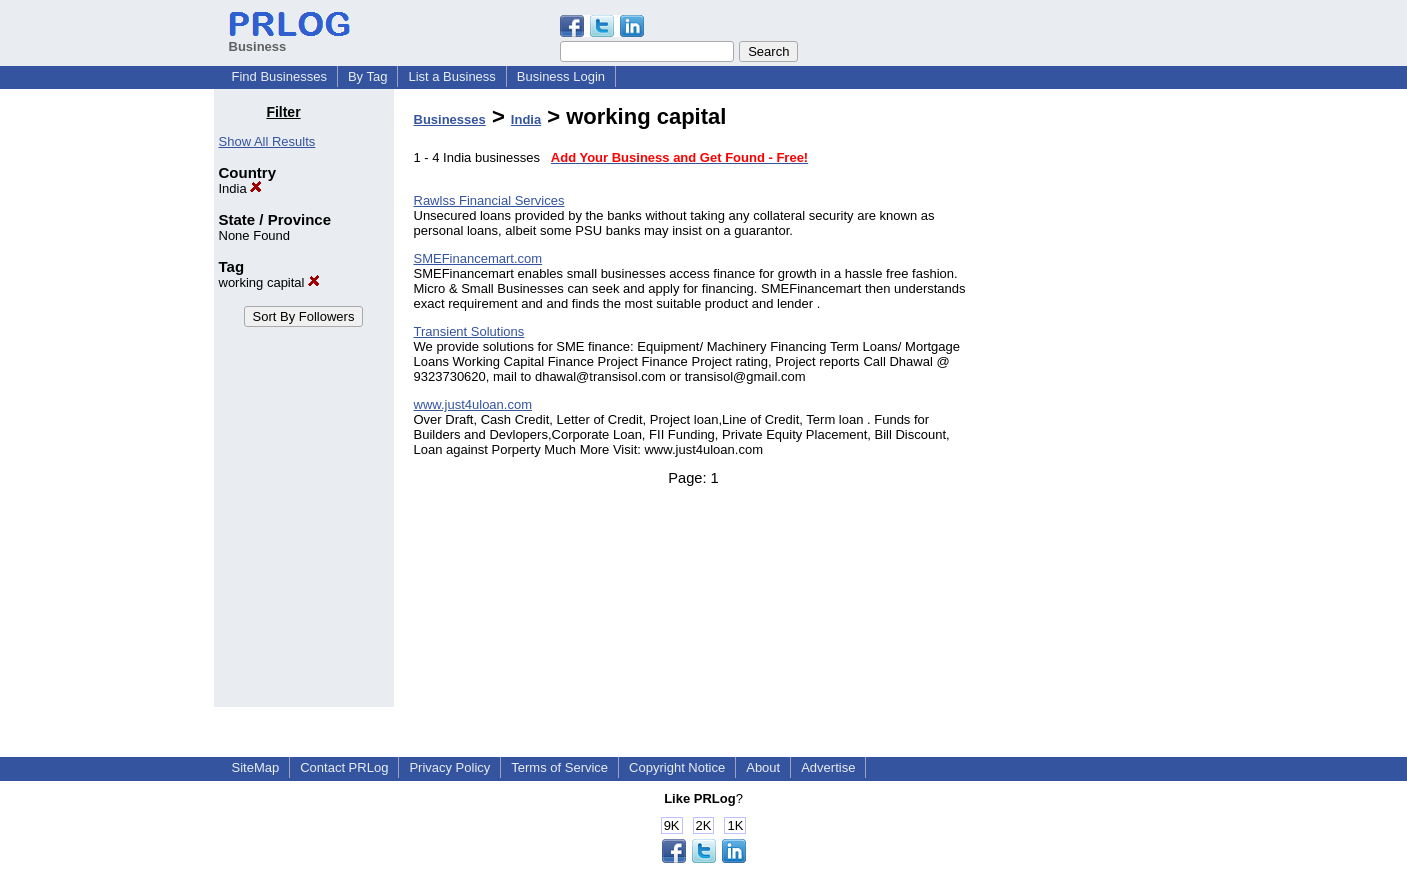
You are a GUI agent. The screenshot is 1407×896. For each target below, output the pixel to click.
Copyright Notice (677, 767)
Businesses (450, 119)
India (241, 188)
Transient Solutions (469, 331)
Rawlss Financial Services (489, 200)
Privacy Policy (449, 767)
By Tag (368, 76)
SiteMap (256, 767)
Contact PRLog (344, 767)
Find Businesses (279, 76)
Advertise (828, 767)
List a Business (451, 76)
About (763, 767)
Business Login (561, 76)
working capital (270, 282)
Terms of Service (559, 767)
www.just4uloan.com (473, 404)
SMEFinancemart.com (478, 258)
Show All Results (267, 141)
